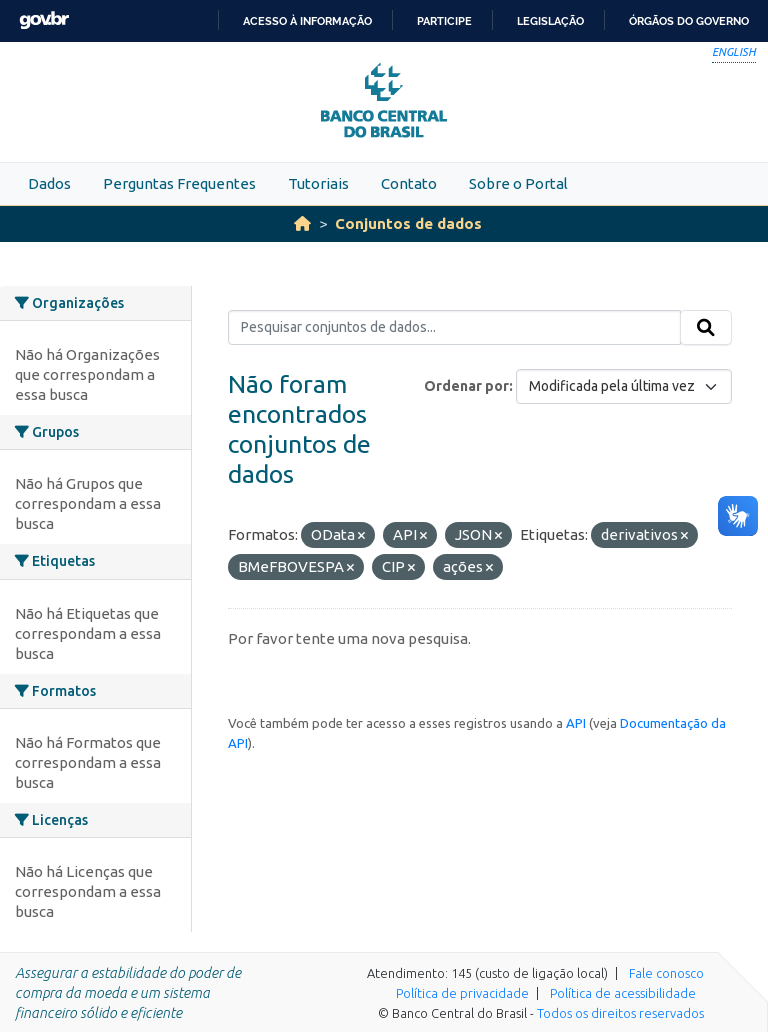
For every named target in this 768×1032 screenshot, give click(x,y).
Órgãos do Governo (689, 21)
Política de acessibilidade (623, 993)
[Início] (302, 223)
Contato (409, 183)
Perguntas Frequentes (179, 183)
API (576, 723)
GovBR (44, 20)
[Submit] (706, 328)
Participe (444, 21)
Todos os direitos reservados (620, 1013)
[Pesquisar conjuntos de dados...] (454, 328)
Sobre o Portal (518, 183)
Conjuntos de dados (408, 223)
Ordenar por (466, 386)
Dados (49, 183)
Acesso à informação (307, 21)
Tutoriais (318, 183)
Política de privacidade (462, 993)
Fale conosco (666, 973)
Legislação (550, 21)
